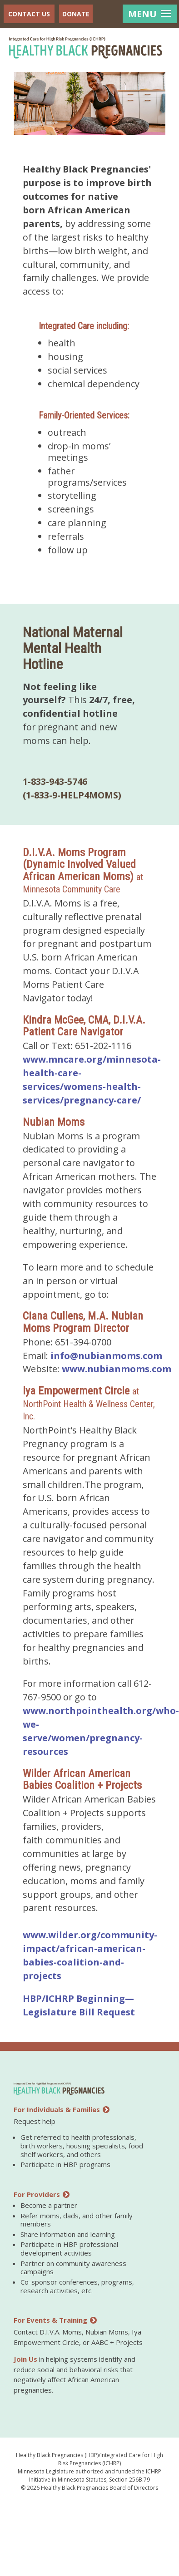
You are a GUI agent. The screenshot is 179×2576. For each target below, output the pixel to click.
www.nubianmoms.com (116, 1369)
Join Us (25, 2359)
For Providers (42, 2194)
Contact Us (29, 14)
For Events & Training (55, 2320)
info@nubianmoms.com (106, 1356)
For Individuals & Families (61, 2109)
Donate (76, 14)
